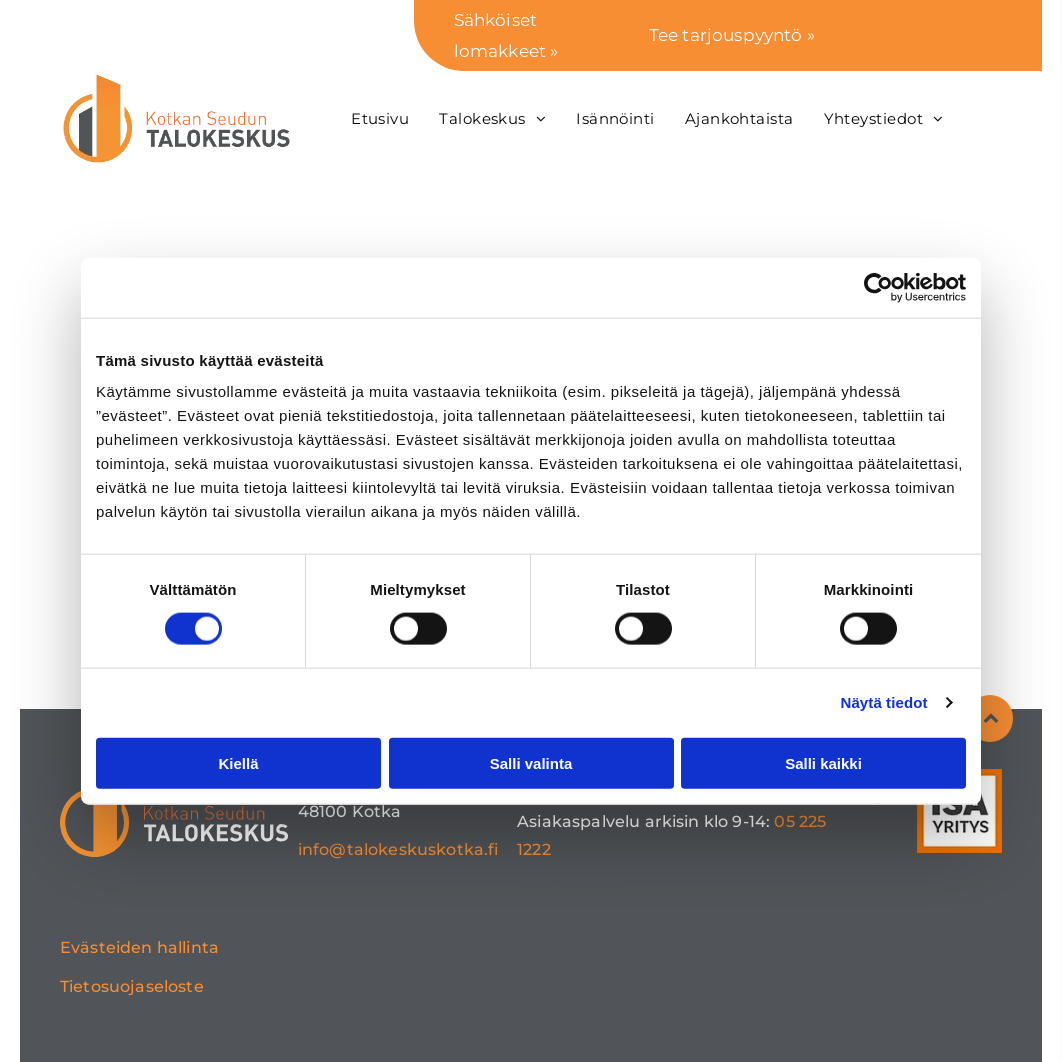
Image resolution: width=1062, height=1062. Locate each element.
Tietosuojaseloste (132, 986)
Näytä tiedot (884, 702)
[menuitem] (380, 118)
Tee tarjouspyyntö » (732, 35)
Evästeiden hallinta (139, 947)
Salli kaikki (823, 762)
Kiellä (238, 762)
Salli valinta (531, 762)
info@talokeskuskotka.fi (398, 849)
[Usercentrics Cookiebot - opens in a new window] (878, 287)
